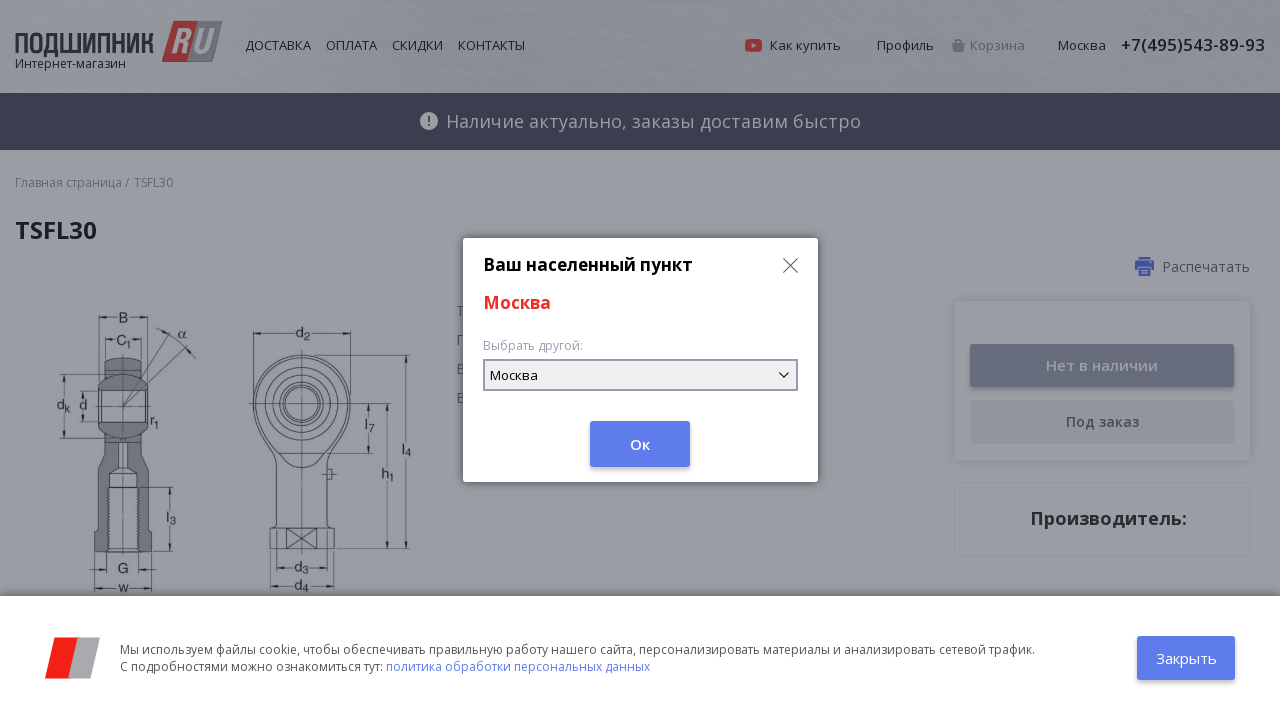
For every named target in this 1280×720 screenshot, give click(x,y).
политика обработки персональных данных (518, 666)
